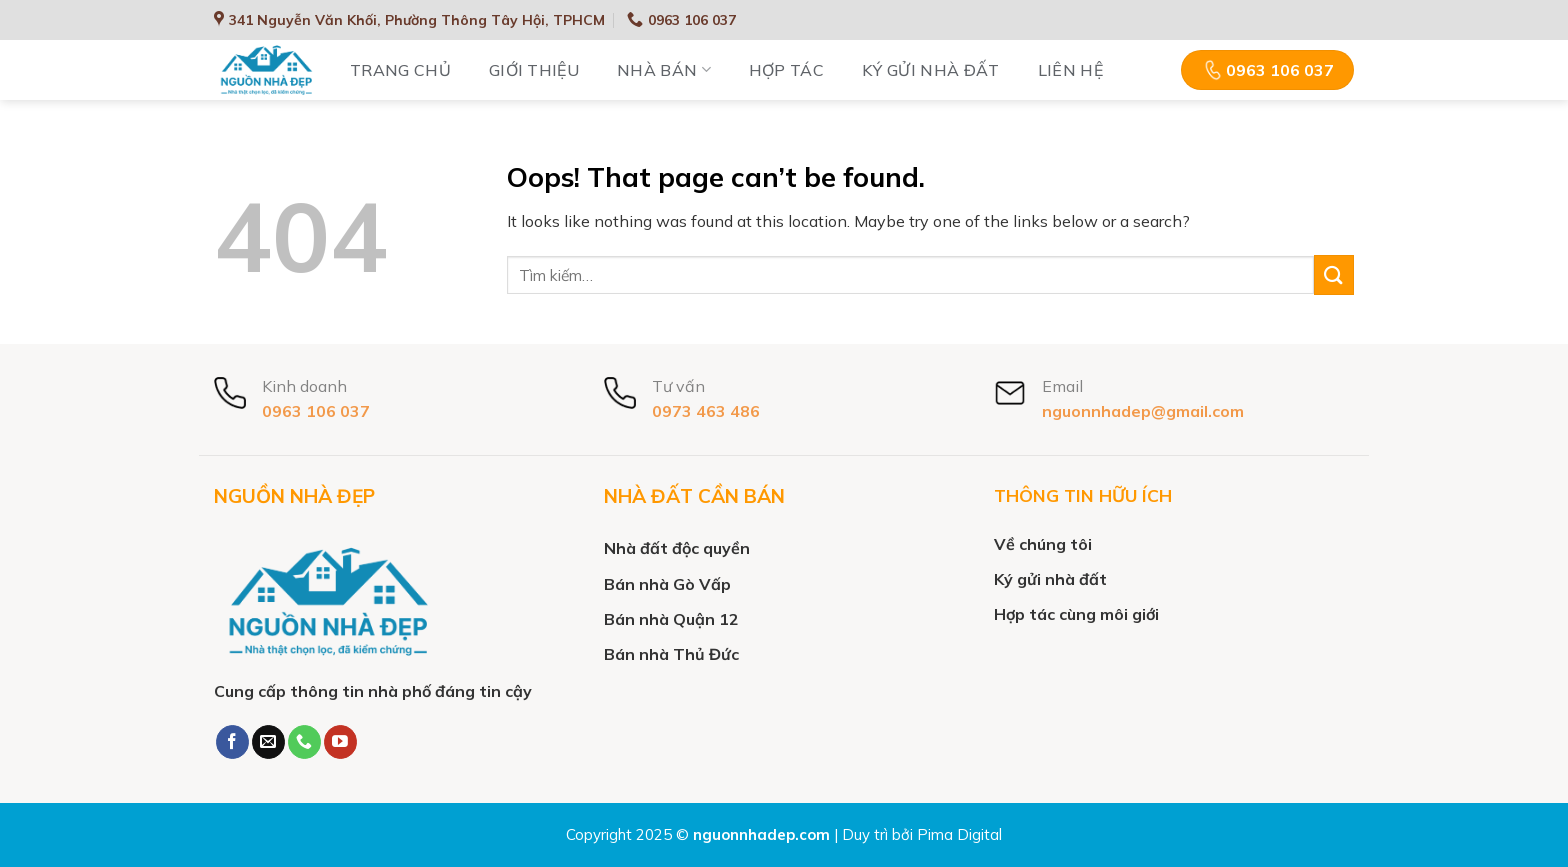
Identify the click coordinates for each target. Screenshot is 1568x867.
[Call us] (304, 742)
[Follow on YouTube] (340, 742)
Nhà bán (664, 70)
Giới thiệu (534, 70)
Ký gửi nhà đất (930, 70)
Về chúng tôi (1043, 544)
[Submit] (1334, 274)
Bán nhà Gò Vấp (667, 584)
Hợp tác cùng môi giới (1076, 614)
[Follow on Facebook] (232, 742)
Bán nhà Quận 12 (671, 619)
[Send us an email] (268, 742)
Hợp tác (786, 70)
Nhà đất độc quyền (677, 548)
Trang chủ (400, 70)
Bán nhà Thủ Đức (671, 654)
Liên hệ (1070, 70)
